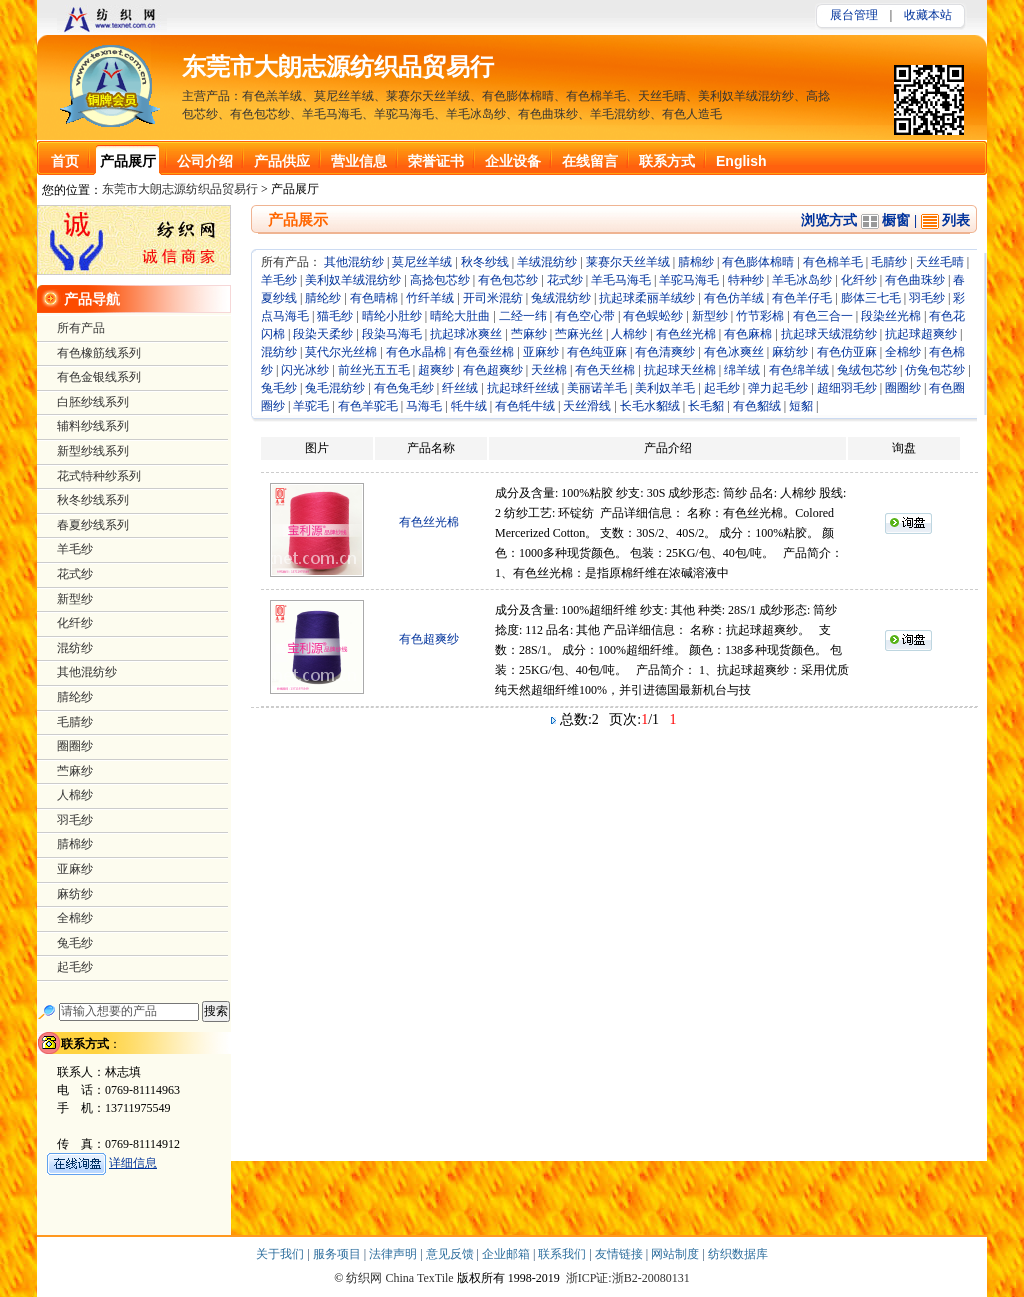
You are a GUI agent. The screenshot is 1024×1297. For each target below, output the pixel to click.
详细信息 (133, 1163)
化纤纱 (859, 280)
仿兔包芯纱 (935, 370)
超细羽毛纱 (847, 388)
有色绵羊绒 (799, 370)
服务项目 (338, 1254)
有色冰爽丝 (734, 352)
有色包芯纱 (508, 280)
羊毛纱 (279, 280)
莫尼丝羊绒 (422, 262)
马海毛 (424, 406)
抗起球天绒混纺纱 (829, 334)
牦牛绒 (469, 406)
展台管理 (854, 15)
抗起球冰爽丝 (466, 334)
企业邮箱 (507, 1254)
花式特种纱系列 (99, 476)
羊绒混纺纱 (547, 262)
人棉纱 (629, 334)
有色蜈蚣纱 (653, 316)
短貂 (801, 406)
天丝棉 (549, 370)
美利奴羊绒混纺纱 (353, 280)
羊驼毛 (311, 406)
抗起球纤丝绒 (523, 388)
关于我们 (281, 1254)
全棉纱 (903, 352)
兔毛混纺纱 (335, 388)
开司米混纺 (493, 298)
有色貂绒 (757, 406)
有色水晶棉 (416, 352)
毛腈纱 (889, 262)
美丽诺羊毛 (597, 388)
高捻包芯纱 (440, 280)
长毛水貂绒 (650, 406)
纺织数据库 (738, 1254)
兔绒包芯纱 (867, 370)
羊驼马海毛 (689, 280)
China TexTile (419, 1278)
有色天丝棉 (605, 370)
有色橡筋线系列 (99, 353)
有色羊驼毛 (368, 406)
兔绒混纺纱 (561, 298)
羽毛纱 (927, 298)
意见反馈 (451, 1254)
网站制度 (676, 1254)
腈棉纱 (696, 262)
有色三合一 (823, 316)
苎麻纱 (529, 334)
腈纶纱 (323, 298)
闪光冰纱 (305, 370)
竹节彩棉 (760, 316)
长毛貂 (706, 406)
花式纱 (565, 280)
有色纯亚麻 (597, 352)
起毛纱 (722, 388)
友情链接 (620, 1254)
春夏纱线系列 (93, 525)
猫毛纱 (335, 316)
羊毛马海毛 (621, 280)
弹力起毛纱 (778, 388)
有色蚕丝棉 (484, 352)
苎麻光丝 (579, 334)
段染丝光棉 (891, 316)
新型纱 (710, 316)
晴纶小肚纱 (392, 316)
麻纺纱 (790, 352)
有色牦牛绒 (525, 406)
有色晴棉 (374, 298)
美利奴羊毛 (665, 388)
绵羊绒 (742, 370)
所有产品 (81, 328)
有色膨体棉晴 (758, 262)
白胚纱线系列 (93, 402)
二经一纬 (523, 316)
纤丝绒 (460, 388)
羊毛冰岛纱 (802, 280)
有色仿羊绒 (734, 298)
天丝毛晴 (940, 262)
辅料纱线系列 (93, 426)
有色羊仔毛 (802, 298)
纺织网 (364, 1278)
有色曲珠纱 (915, 280)
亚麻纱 (541, 352)
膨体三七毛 (871, 298)
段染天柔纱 (323, 334)
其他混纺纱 (354, 262)
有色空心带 (585, 316)
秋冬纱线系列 (93, 500)
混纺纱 (279, 352)
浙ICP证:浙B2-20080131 (628, 1278)
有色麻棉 (748, 334)
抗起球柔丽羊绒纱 (647, 298)
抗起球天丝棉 (680, 370)
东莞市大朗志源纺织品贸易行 (338, 67)
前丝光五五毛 (374, 370)
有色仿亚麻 (847, 352)
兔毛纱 (279, 388)
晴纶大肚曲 (460, 316)
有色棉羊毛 (833, 262)
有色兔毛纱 (404, 388)
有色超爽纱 (493, 370)
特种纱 (746, 280)
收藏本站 (928, 15)
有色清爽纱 (665, 352)
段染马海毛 (392, 334)
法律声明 (394, 1254)
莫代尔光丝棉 (341, 352)
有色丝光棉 (686, 334)
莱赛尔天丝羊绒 (628, 262)
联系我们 (563, 1254)
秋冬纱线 (485, 262)
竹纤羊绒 (430, 298)
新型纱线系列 (93, 451)
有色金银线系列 (99, 377)
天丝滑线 (587, 406)
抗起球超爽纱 (921, 334)
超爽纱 (436, 370)
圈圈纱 (903, 388)
